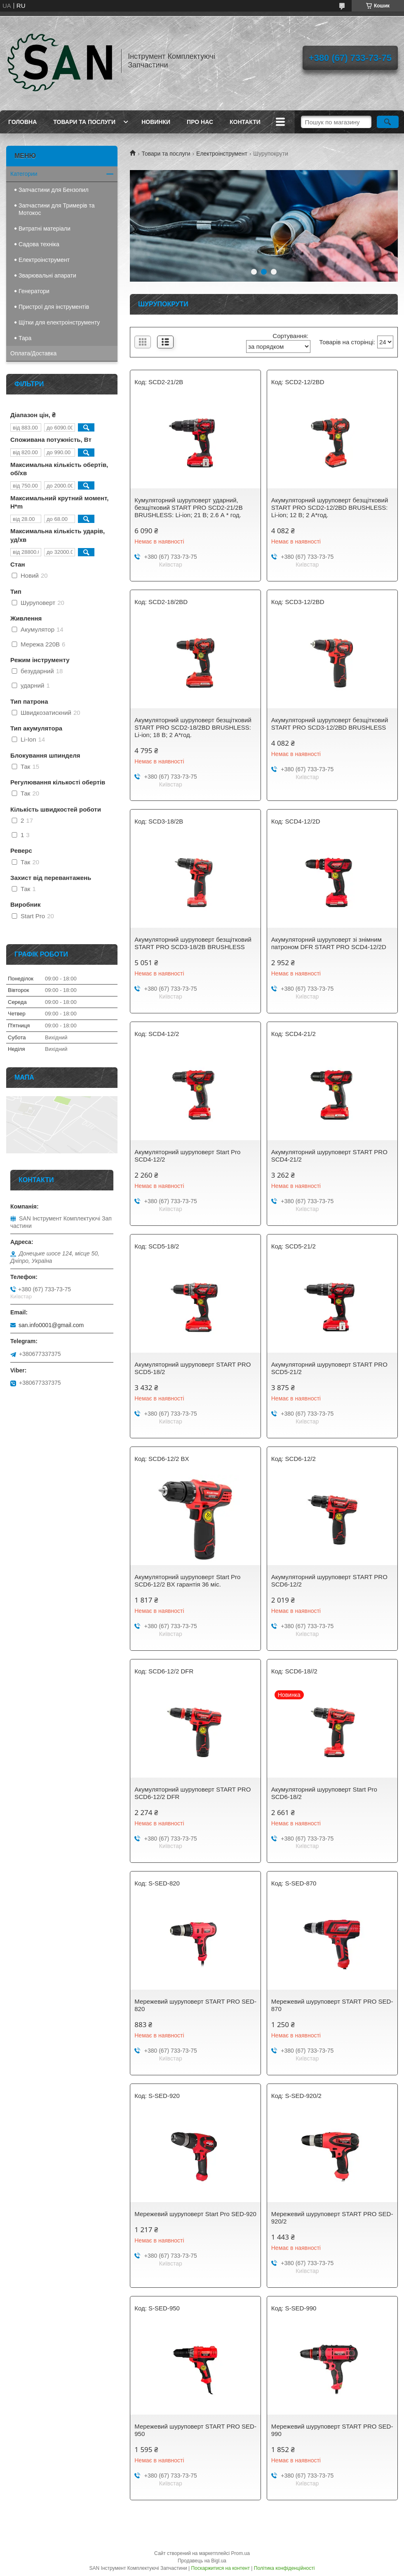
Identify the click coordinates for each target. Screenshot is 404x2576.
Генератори (34, 291)
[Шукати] (388, 122)
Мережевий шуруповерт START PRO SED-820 (195, 2005)
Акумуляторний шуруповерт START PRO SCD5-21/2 (329, 1368)
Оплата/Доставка (33, 353)
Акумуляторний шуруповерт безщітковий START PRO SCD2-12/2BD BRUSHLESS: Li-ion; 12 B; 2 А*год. (329, 507)
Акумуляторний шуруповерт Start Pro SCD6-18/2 (324, 1793)
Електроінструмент (221, 153)
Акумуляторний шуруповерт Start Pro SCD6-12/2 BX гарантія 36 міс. (187, 1580)
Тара (25, 338)
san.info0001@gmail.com (51, 1325)
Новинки (155, 122)
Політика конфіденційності (284, 2568)
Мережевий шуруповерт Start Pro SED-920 (195, 2213)
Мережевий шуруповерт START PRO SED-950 (195, 2430)
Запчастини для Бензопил (54, 190)
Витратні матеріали (44, 228)
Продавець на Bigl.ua (202, 2561)
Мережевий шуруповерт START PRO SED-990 (332, 2430)
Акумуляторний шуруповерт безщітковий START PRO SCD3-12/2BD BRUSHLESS (329, 723)
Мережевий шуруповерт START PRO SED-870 (332, 2005)
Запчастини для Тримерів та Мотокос (56, 209)
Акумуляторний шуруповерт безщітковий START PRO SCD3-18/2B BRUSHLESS (192, 943)
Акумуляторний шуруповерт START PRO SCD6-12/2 (329, 1580)
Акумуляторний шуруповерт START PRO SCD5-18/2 (192, 1368)
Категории (24, 173)
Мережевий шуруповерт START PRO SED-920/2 (332, 2217)
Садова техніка (39, 244)
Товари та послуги (84, 122)
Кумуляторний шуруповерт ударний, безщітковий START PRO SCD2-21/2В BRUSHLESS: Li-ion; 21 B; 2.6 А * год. (188, 507)
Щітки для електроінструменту (59, 322)
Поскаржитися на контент (220, 2568)
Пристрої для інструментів (54, 306)
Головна (22, 122)
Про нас (200, 122)
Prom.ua (240, 2553)
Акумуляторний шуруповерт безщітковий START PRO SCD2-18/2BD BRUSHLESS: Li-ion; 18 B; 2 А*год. (192, 727)
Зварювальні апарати (47, 275)
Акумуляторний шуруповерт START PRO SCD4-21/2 (329, 1155)
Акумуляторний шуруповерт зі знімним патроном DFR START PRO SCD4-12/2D (328, 943)
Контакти (245, 122)
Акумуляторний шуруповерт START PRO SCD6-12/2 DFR (192, 1793)
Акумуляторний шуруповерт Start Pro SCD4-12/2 (187, 1155)
